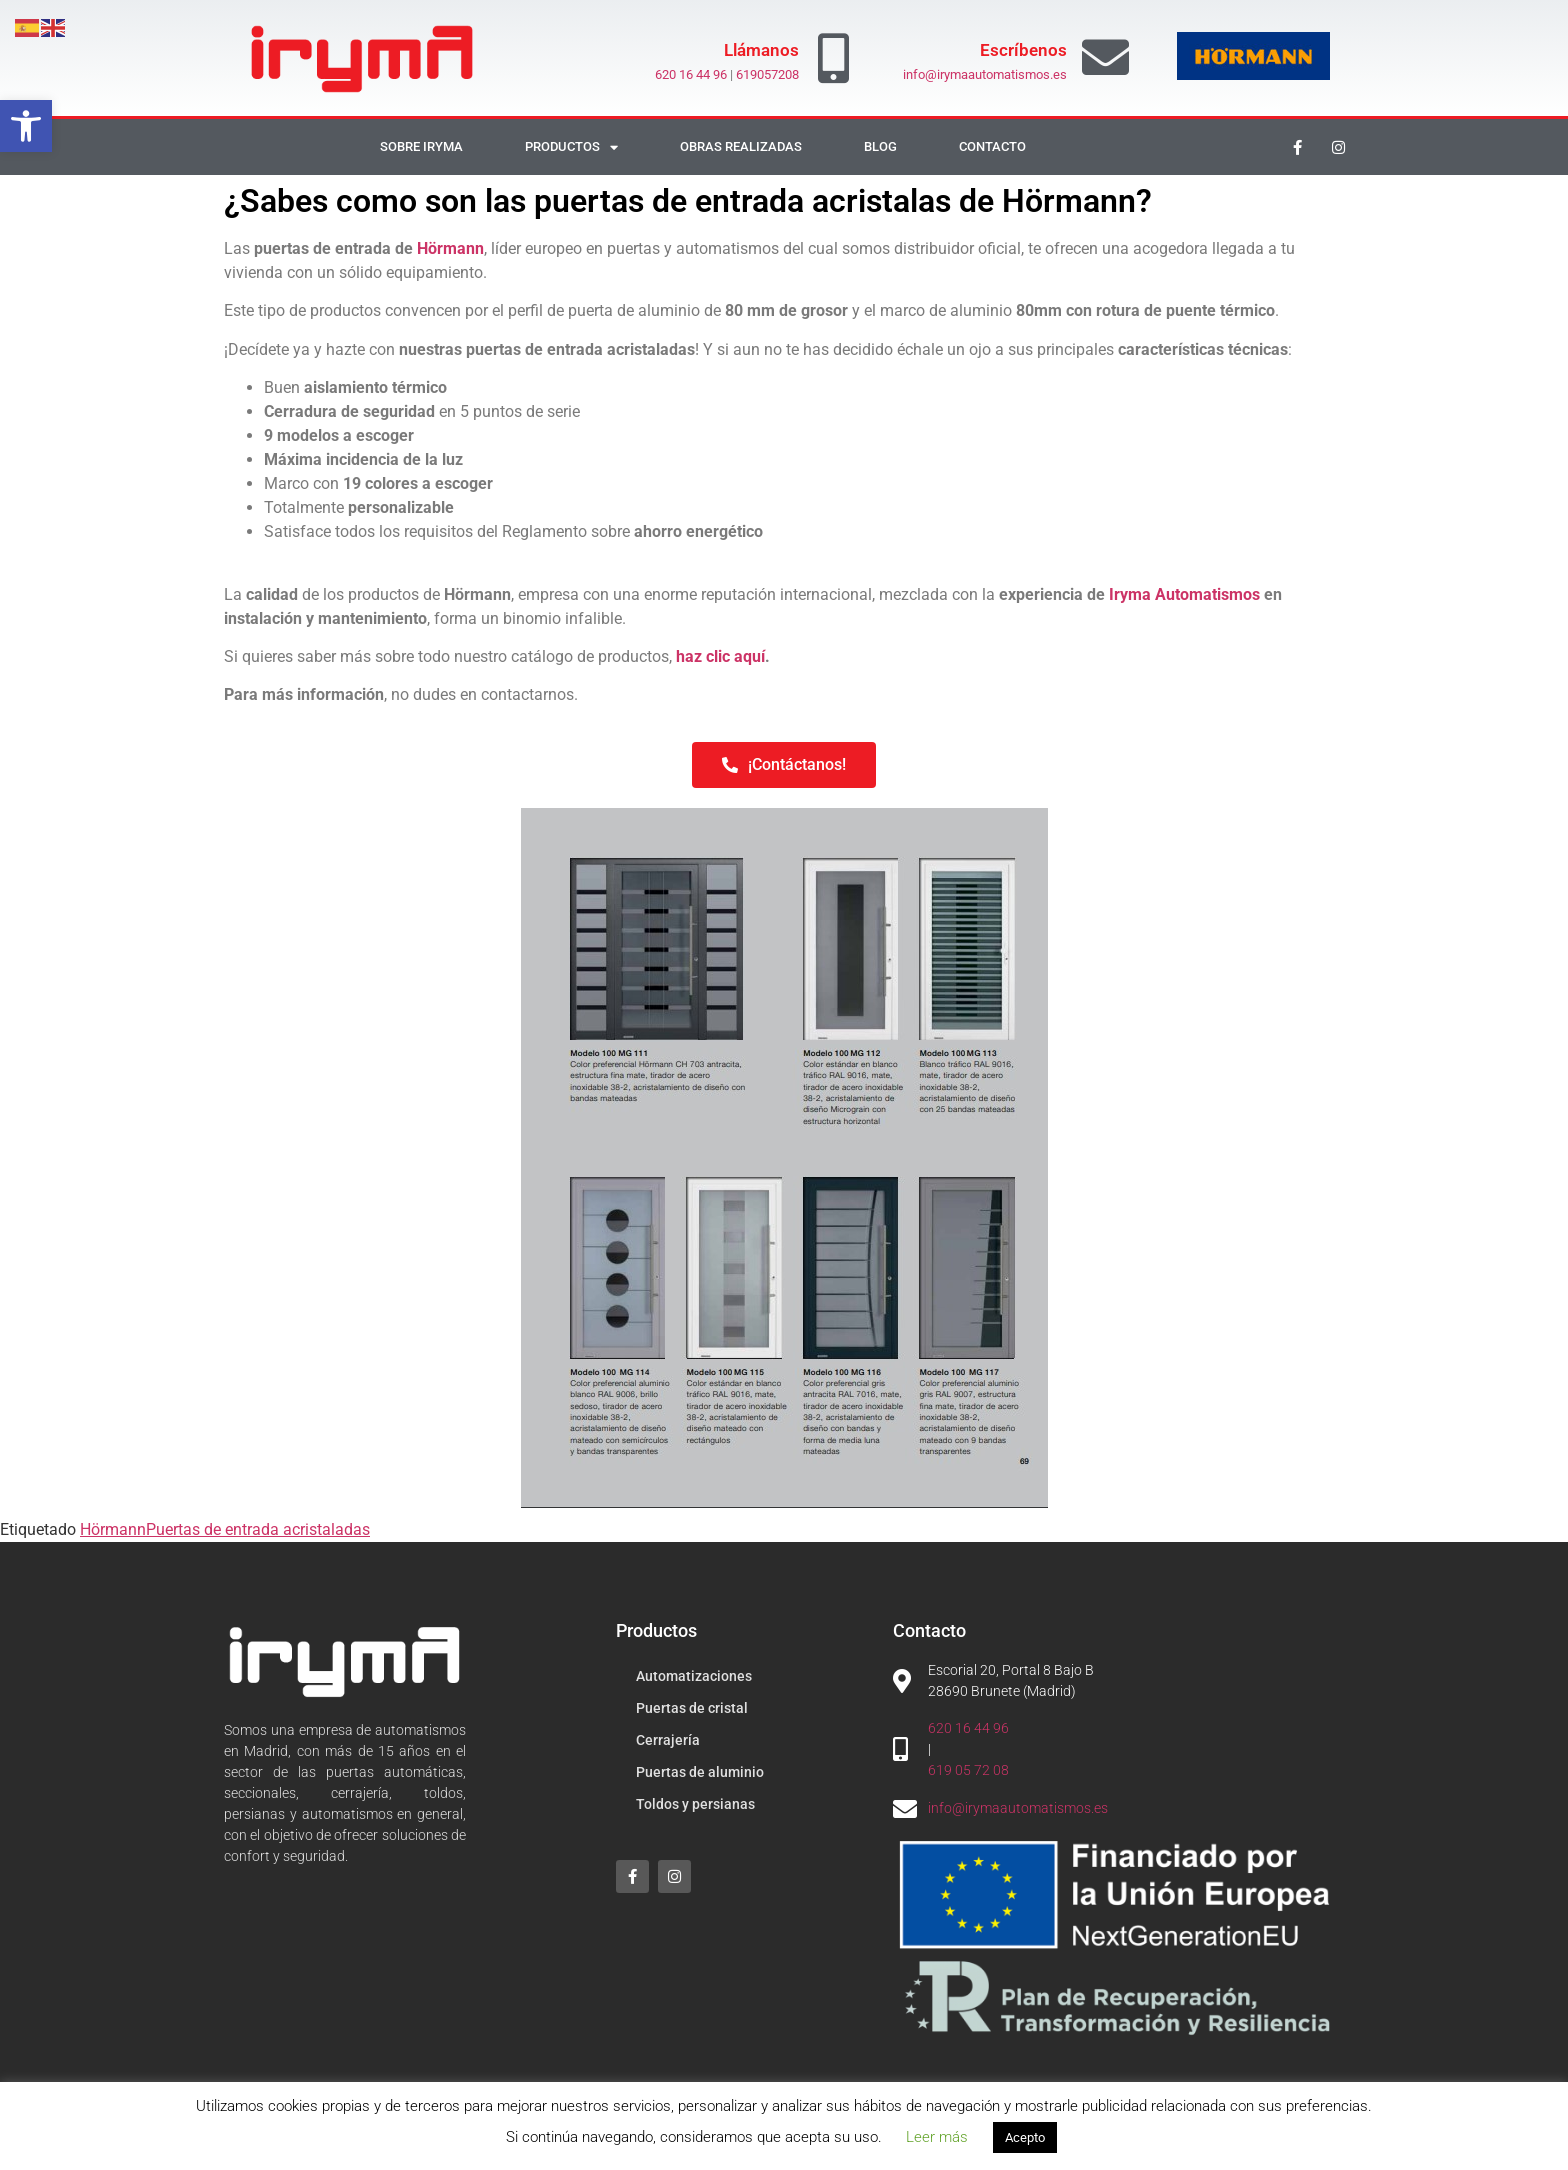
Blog (880, 146)
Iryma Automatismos (1184, 594)
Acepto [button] (1025, 2137)
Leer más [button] (937, 2137)
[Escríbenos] (1105, 57)
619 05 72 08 (968, 1770)
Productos (571, 147)
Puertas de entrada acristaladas (258, 1529)
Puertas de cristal (692, 1708)
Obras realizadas (741, 146)
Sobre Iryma (421, 146)
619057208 (767, 74)
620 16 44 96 (691, 74)
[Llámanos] (834, 58)
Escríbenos (1023, 50)
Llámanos (761, 50)
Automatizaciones (694, 1676)
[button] (26, 126)
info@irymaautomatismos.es (985, 74)
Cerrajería (668, 1740)
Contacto (992, 146)
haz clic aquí (720, 656)
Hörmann (450, 248)
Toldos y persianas (695, 1804)
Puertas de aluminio (700, 1772)
